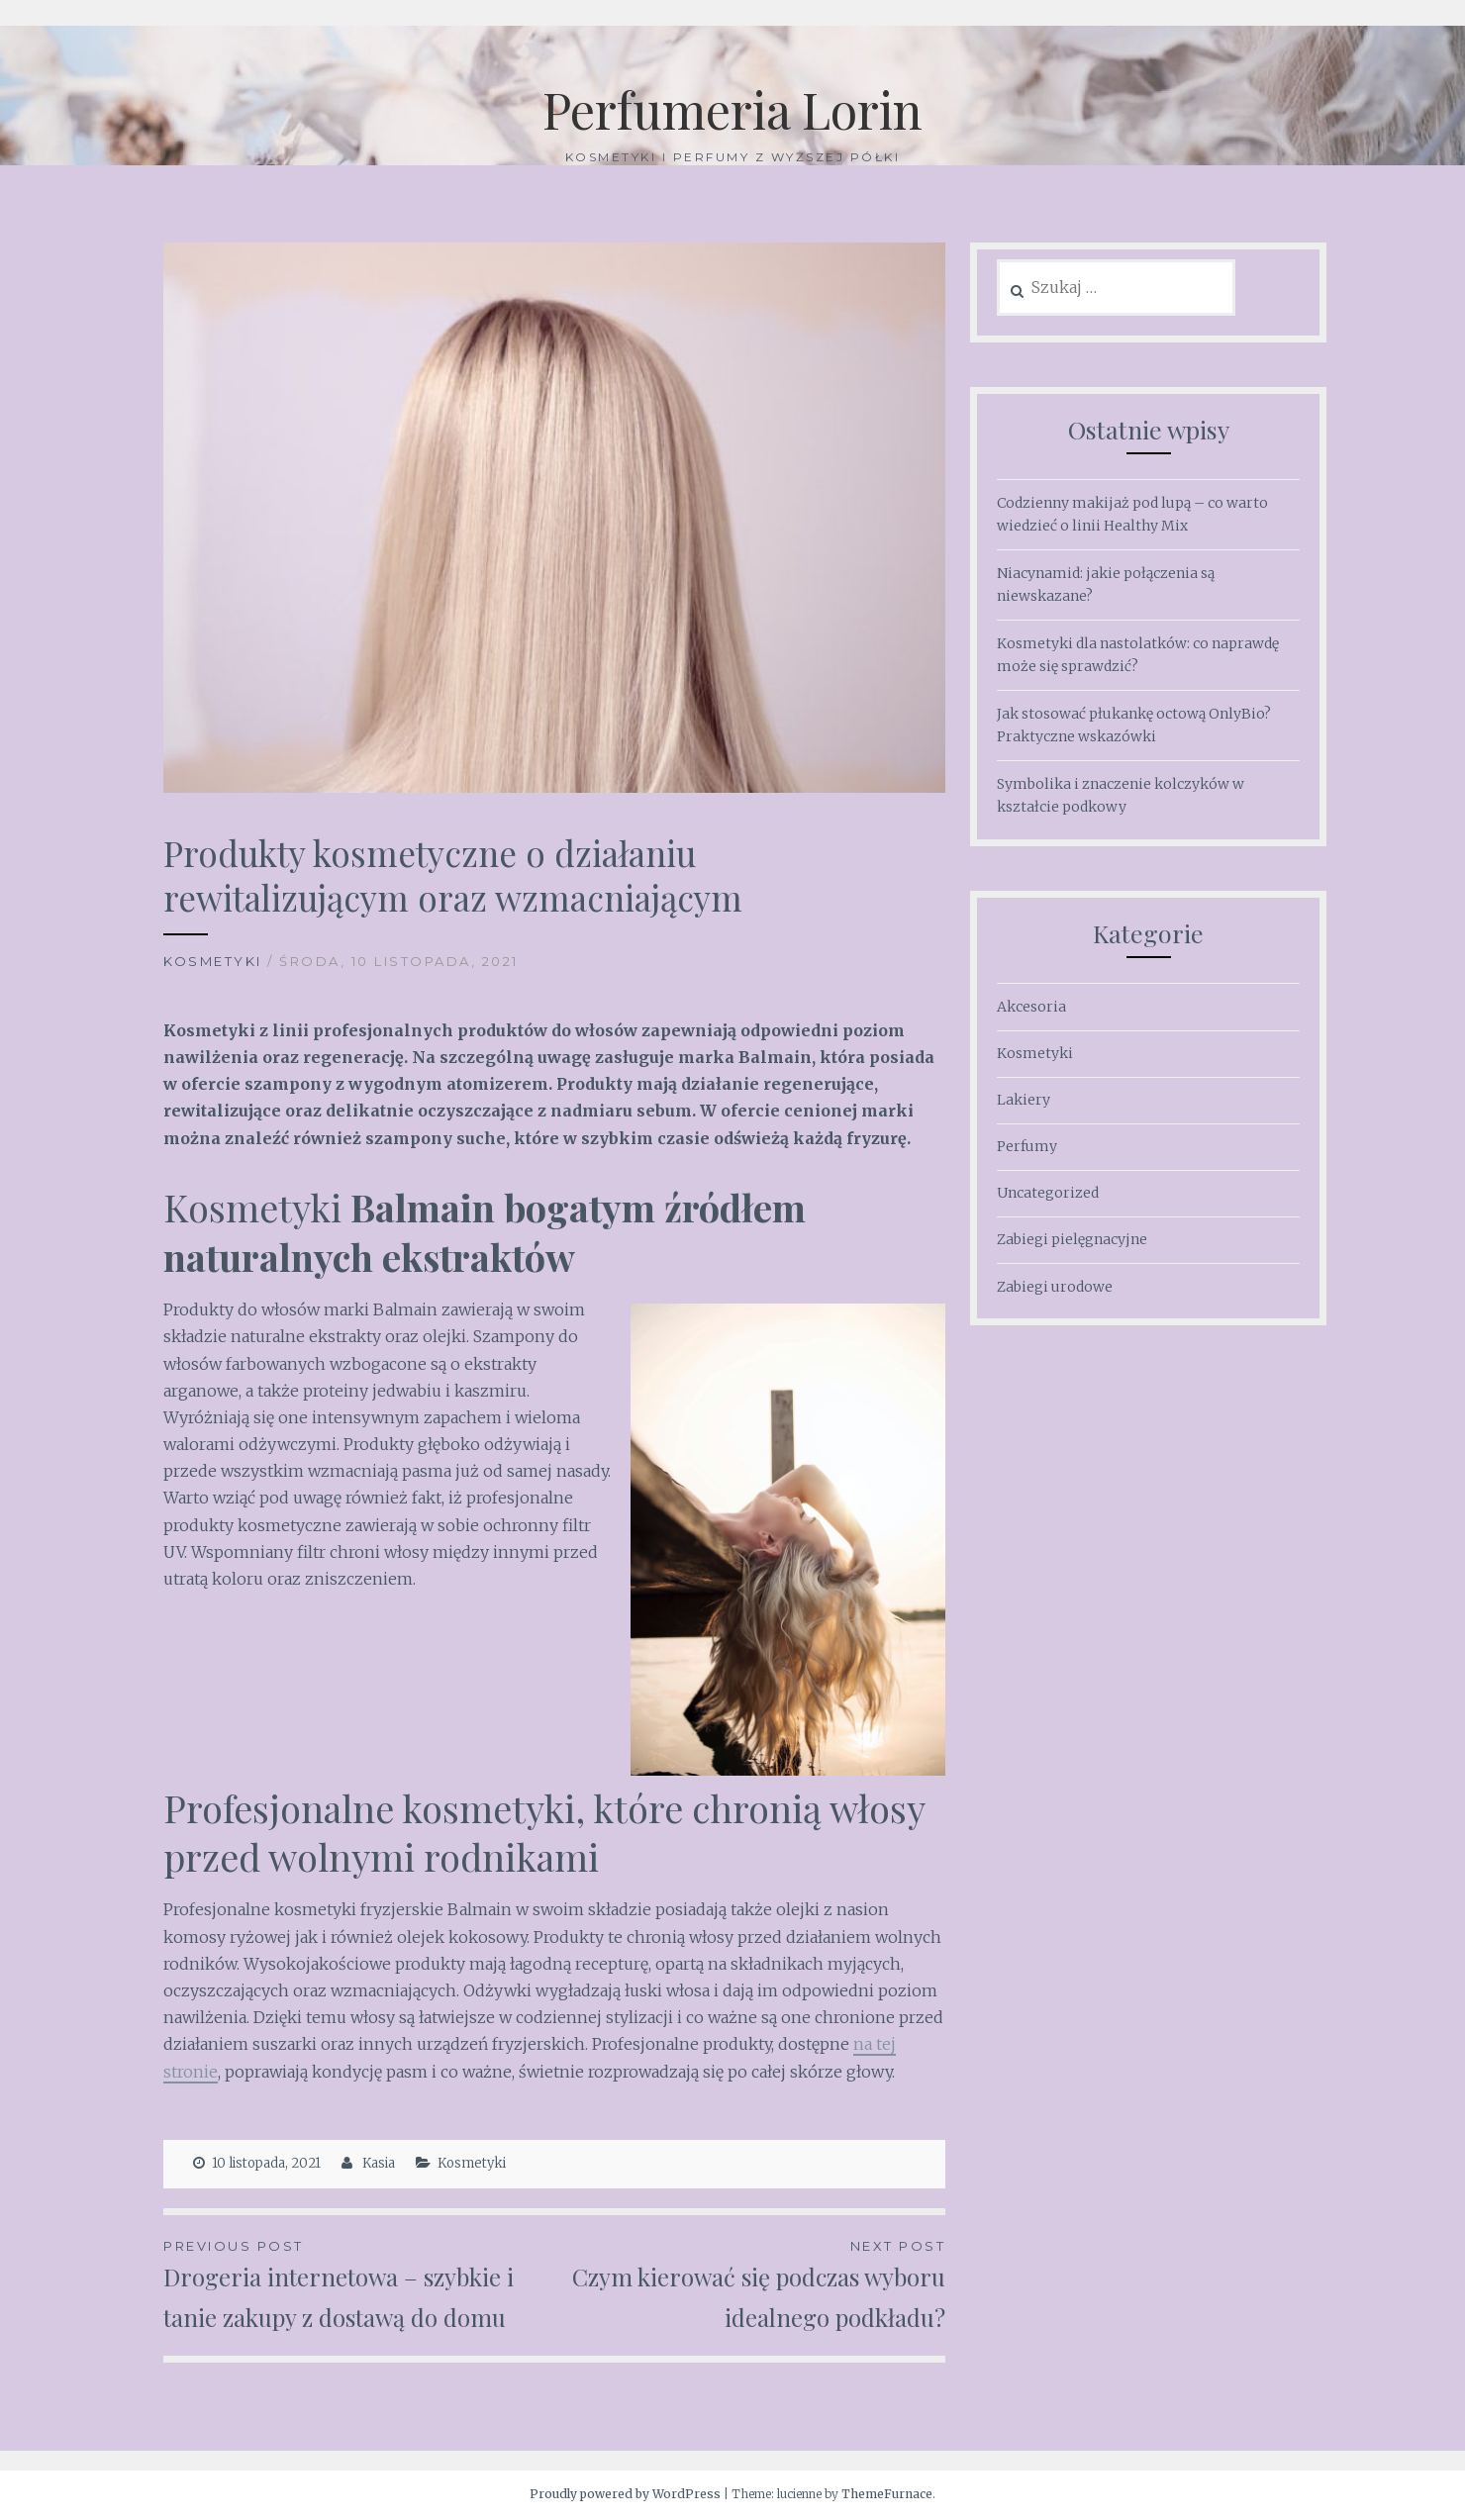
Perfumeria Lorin (732, 109)
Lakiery (1023, 1100)
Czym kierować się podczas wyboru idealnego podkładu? (749, 2284)
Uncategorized (1048, 1193)
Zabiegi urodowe (1055, 1287)
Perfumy (1027, 1146)
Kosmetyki (212, 961)
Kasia (378, 2163)
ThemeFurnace (886, 2493)
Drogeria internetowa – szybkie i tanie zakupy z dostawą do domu (358, 2284)
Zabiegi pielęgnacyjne (1072, 1239)
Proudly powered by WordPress (625, 2493)
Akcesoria (1031, 1007)
